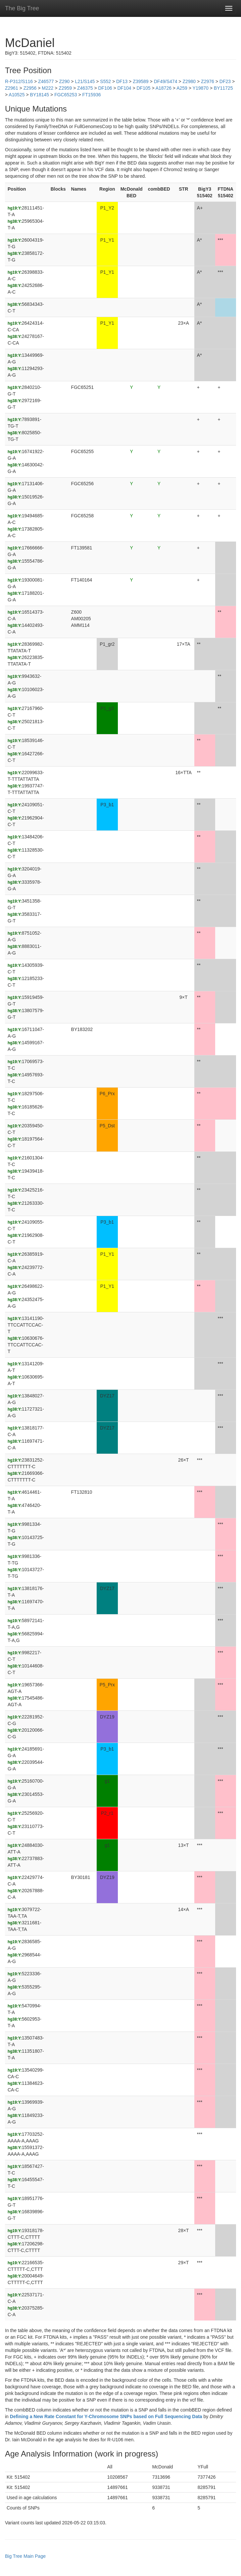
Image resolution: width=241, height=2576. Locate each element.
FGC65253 (65, 94)
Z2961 (11, 88)
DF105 (143, 88)
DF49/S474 (165, 81)
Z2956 (30, 88)
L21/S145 (85, 81)
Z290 (64, 81)
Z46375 (85, 88)
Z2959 (65, 88)
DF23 (225, 81)
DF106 (105, 88)
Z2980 (189, 81)
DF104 (124, 88)
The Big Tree (22, 8)
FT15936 (91, 94)
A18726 (163, 88)
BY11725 (223, 88)
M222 (47, 88)
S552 (105, 81)
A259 (181, 88)
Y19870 (201, 88)
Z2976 (207, 81)
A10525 (16, 94)
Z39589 (140, 81)
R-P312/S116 (19, 81)
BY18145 (39, 94)
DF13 (121, 81)
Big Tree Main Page (25, 2556)
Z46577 (46, 81)
